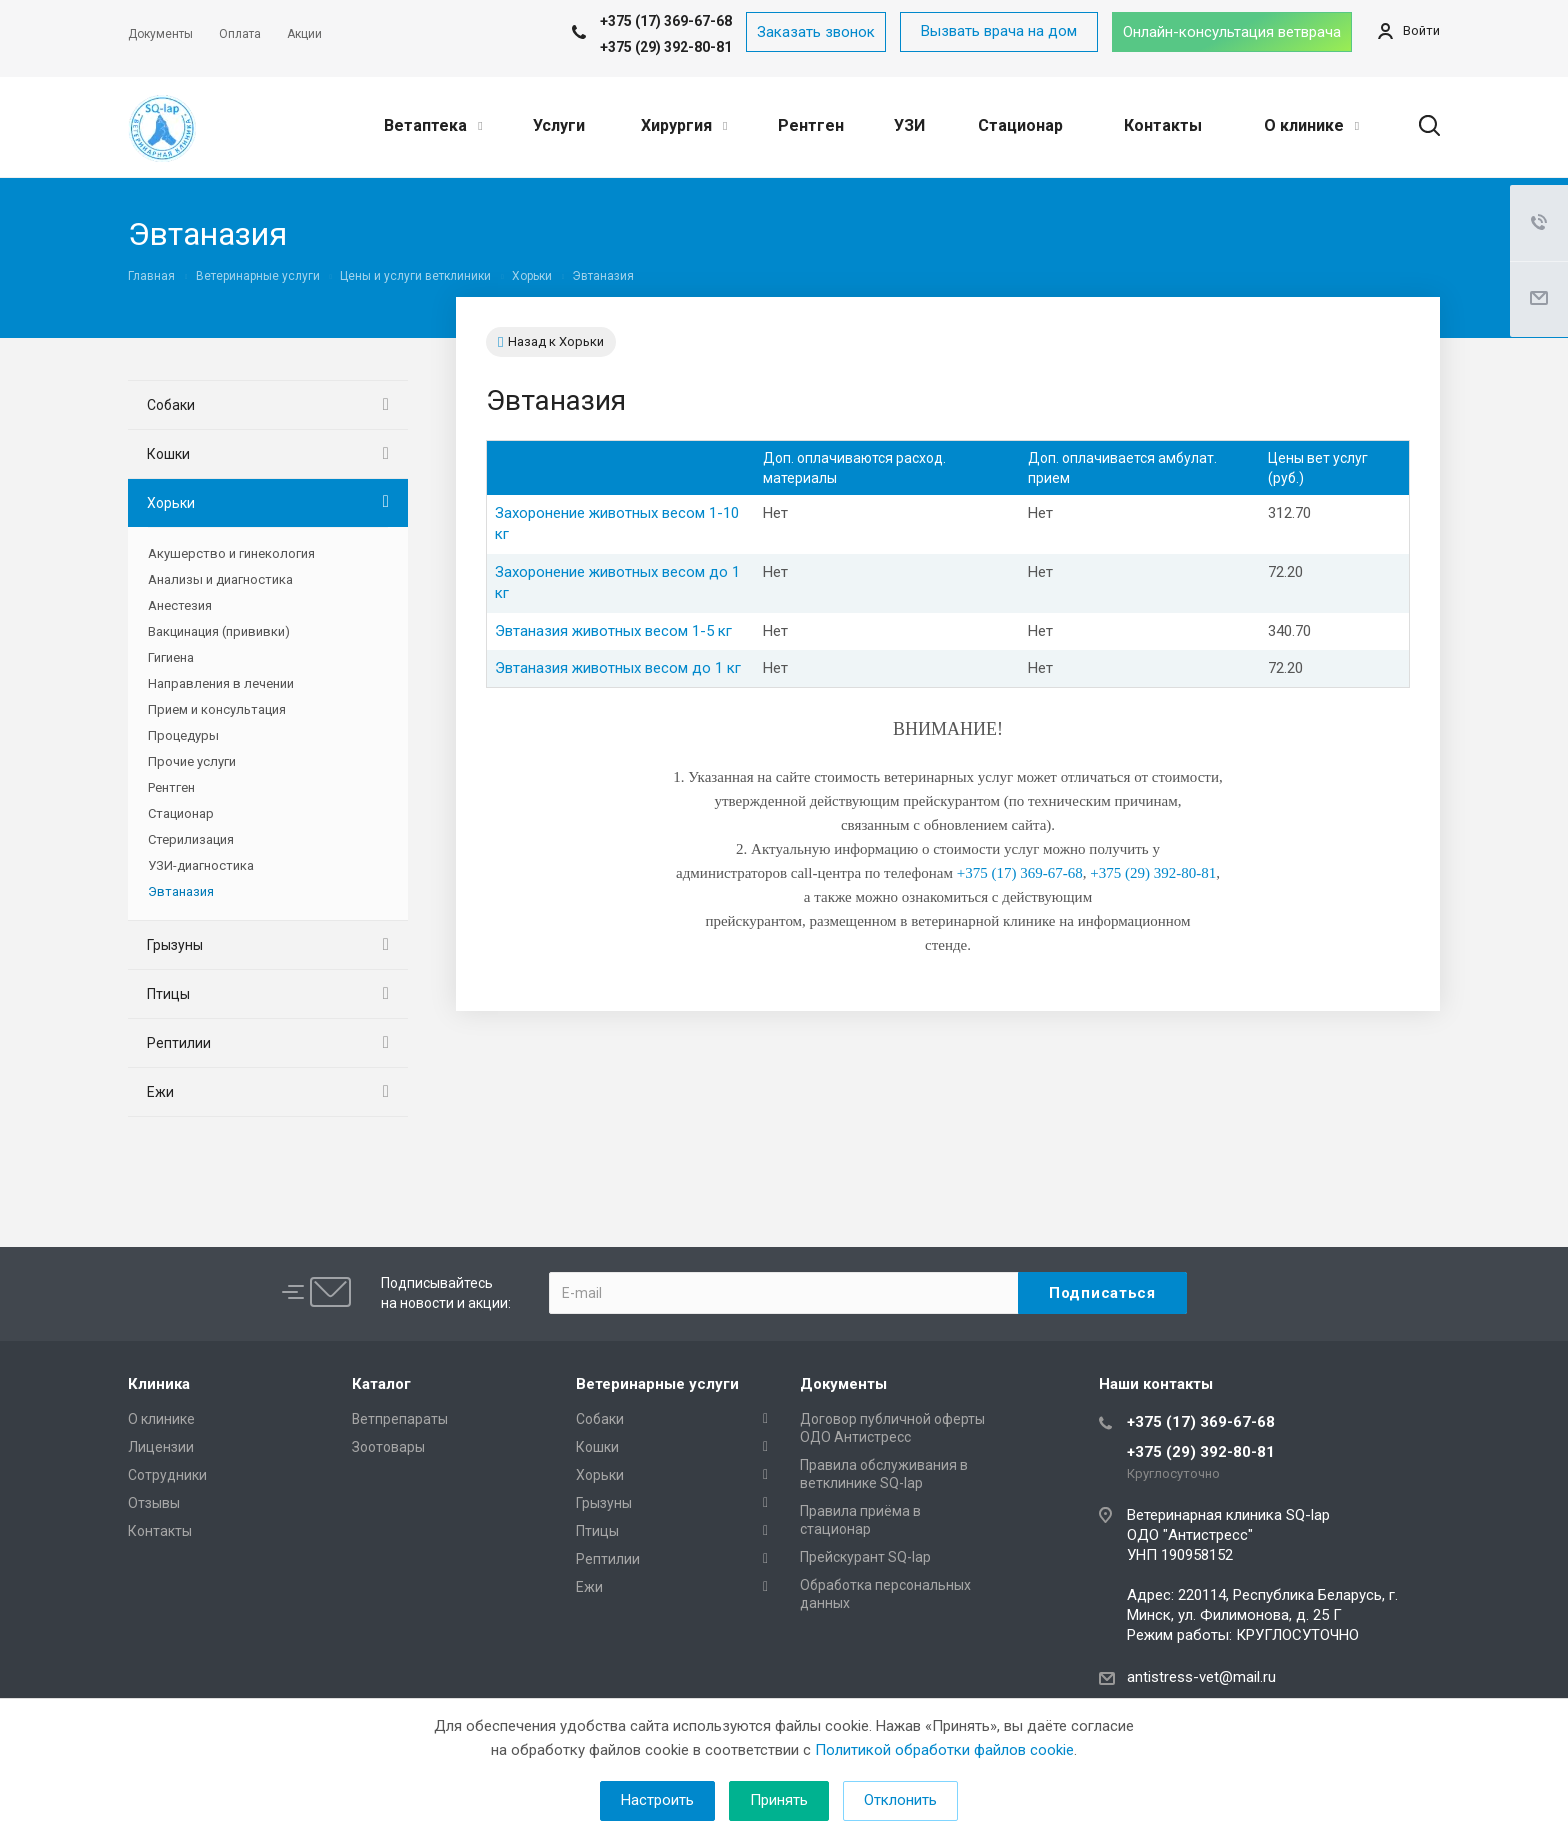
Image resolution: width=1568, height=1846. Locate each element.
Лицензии (161, 1447)
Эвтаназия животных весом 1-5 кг (613, 631)
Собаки (171, 405)
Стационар (1020, 125)
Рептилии (179, 1043)
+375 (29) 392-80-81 (666, 47)
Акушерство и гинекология (231, 553)
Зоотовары (388, 1447)
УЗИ (909, 125)
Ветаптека (433, 125)
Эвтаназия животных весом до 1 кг (618, 668)
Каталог (381, 1384)
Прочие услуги (192, 761)
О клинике (1311, 125)
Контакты (1163, 125)
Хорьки (171, 503)
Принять (779, 1800)
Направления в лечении (221, 683)
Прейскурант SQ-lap (865, 1557)
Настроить (657, 1800)
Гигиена (171, 657)
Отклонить (900, 1800)
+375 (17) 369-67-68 (1201, 1422)
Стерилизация (191, 839)
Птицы (168, 994)
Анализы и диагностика (220, 579)
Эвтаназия (181, 891)
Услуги (559, 125)
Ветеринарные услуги (657, 1384)
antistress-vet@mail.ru (1201, 1677)
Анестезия (180, 605)
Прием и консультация (217, 709)
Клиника (159, 1384)
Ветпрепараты (400, 1419)
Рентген (811, 125)
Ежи (160, 1092)
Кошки (168, 454)
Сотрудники (167, 1475)
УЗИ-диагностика (201, 865)
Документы (843, 1384)
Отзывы (154, 1503)
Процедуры (183, 735)
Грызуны (175, 945)
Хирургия (684, 125)
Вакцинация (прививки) (219, 631)
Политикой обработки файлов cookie (944, 1750)
